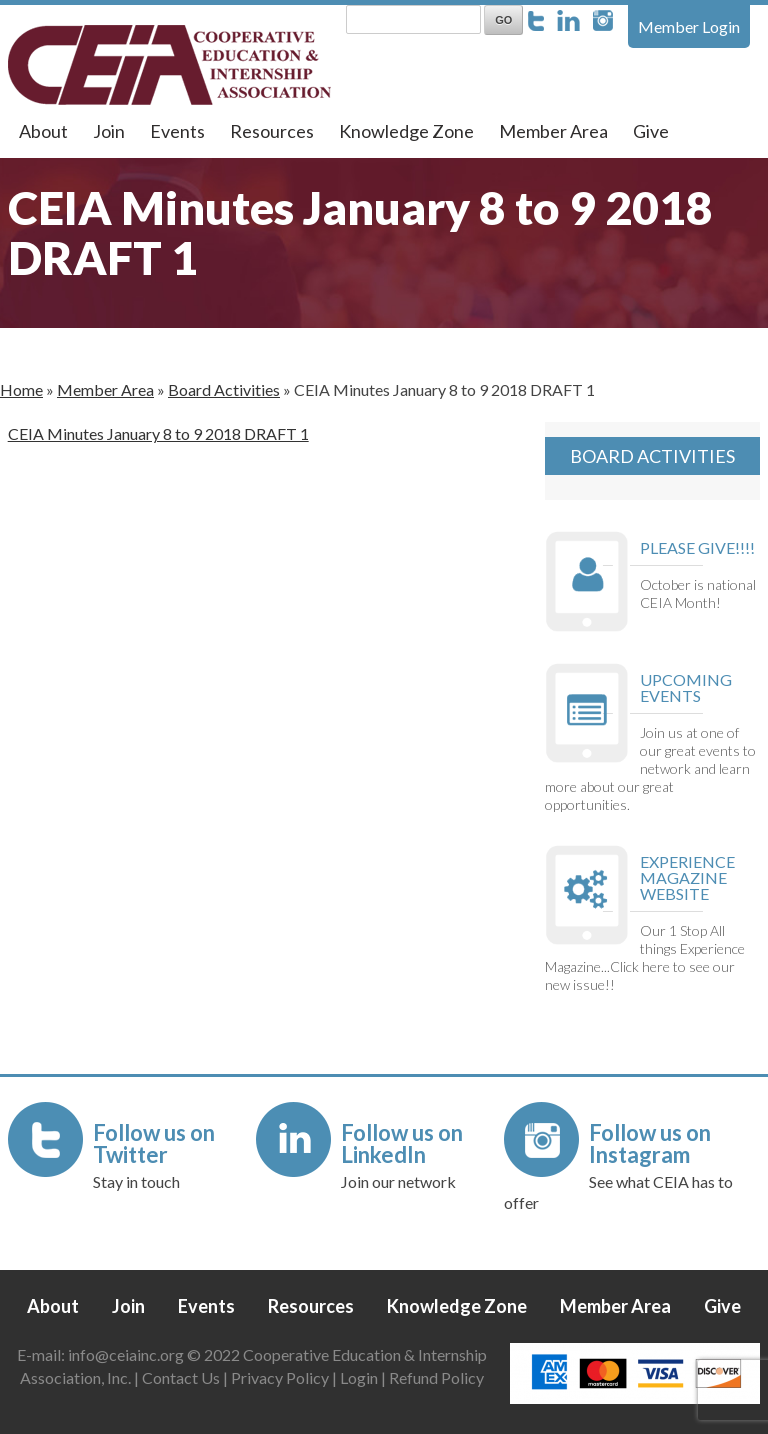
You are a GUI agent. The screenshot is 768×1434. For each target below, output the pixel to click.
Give (651, 131)
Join (109, 131)
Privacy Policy (280, 1377)
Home (21, 389)
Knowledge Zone (406, 131)
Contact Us (181, 1377)
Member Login (689, 26)
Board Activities (224, 389)
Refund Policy (436, 1377)
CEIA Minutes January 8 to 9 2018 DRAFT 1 (158, 433)
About (43, 131)
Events (177, 131)
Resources (272, 131)
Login (359, 1377)
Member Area (553, 131)
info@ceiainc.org (127, 1354)
